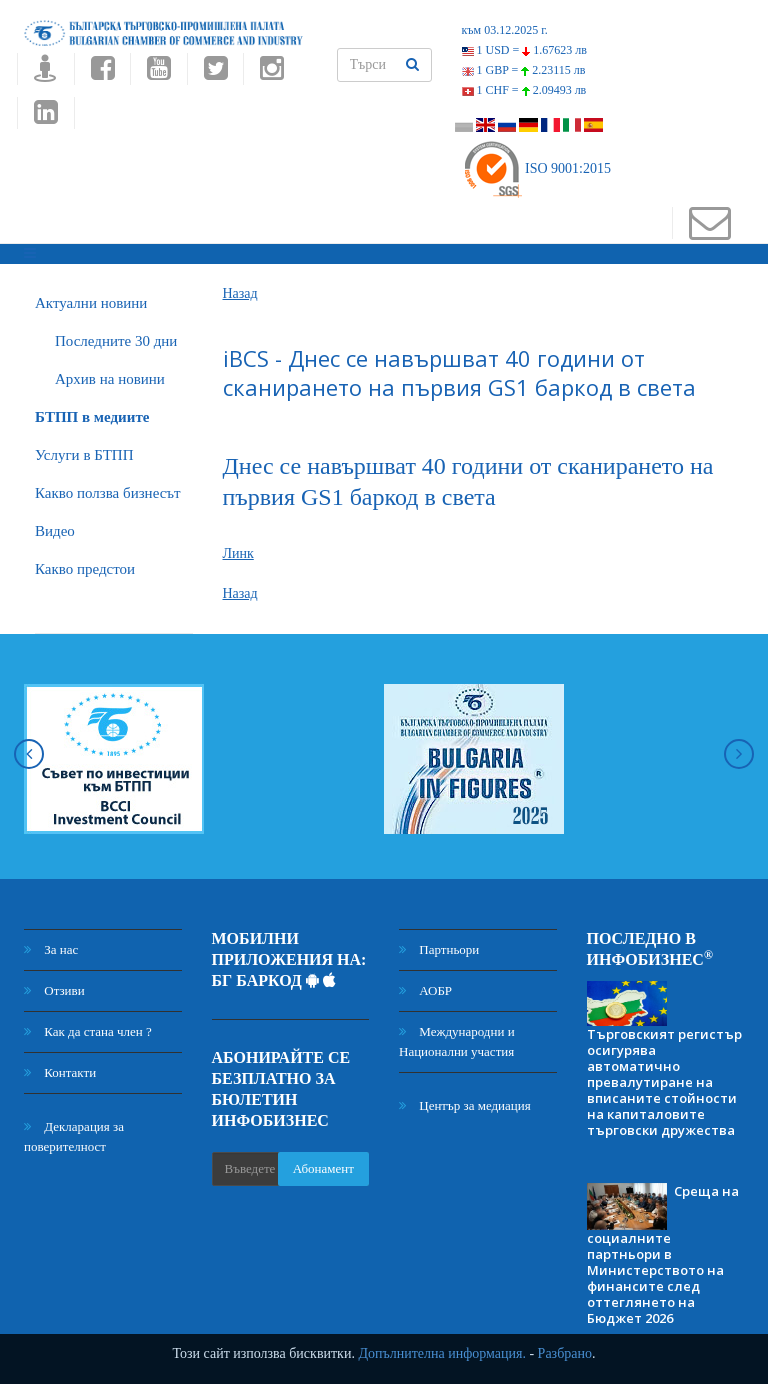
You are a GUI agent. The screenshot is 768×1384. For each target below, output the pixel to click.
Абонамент (323, 1168)
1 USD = (524, 50)
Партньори (439, 949)
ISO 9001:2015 (536, 168)
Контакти (60, 1072)
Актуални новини (91, 303)
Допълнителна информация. (442, 1353)
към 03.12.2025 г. (505, 30)
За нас (51, 949)
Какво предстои (85, 569)
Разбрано (565, 1353)
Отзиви (54, 990)
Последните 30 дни (116, 341)
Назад (240, 293)
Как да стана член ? (88, 1031)
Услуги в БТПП (84, 455)
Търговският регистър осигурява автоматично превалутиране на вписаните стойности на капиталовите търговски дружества (664, 1082)
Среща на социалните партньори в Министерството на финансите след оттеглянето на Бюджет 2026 (663, 1254)
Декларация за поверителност (74, 1136)
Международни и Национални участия (457, 1041)
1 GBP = (524, 70)
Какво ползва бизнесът (108, 493)
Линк (238, 553)
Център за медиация (465, 1105)
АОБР (425, 990)
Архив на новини (110, 379)
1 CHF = (524, 90)
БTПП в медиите (92, 417)
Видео (55, 531)
